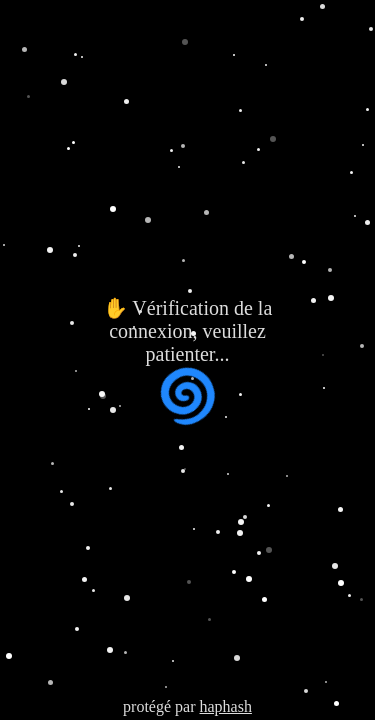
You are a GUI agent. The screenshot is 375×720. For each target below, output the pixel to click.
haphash (225, 706)
